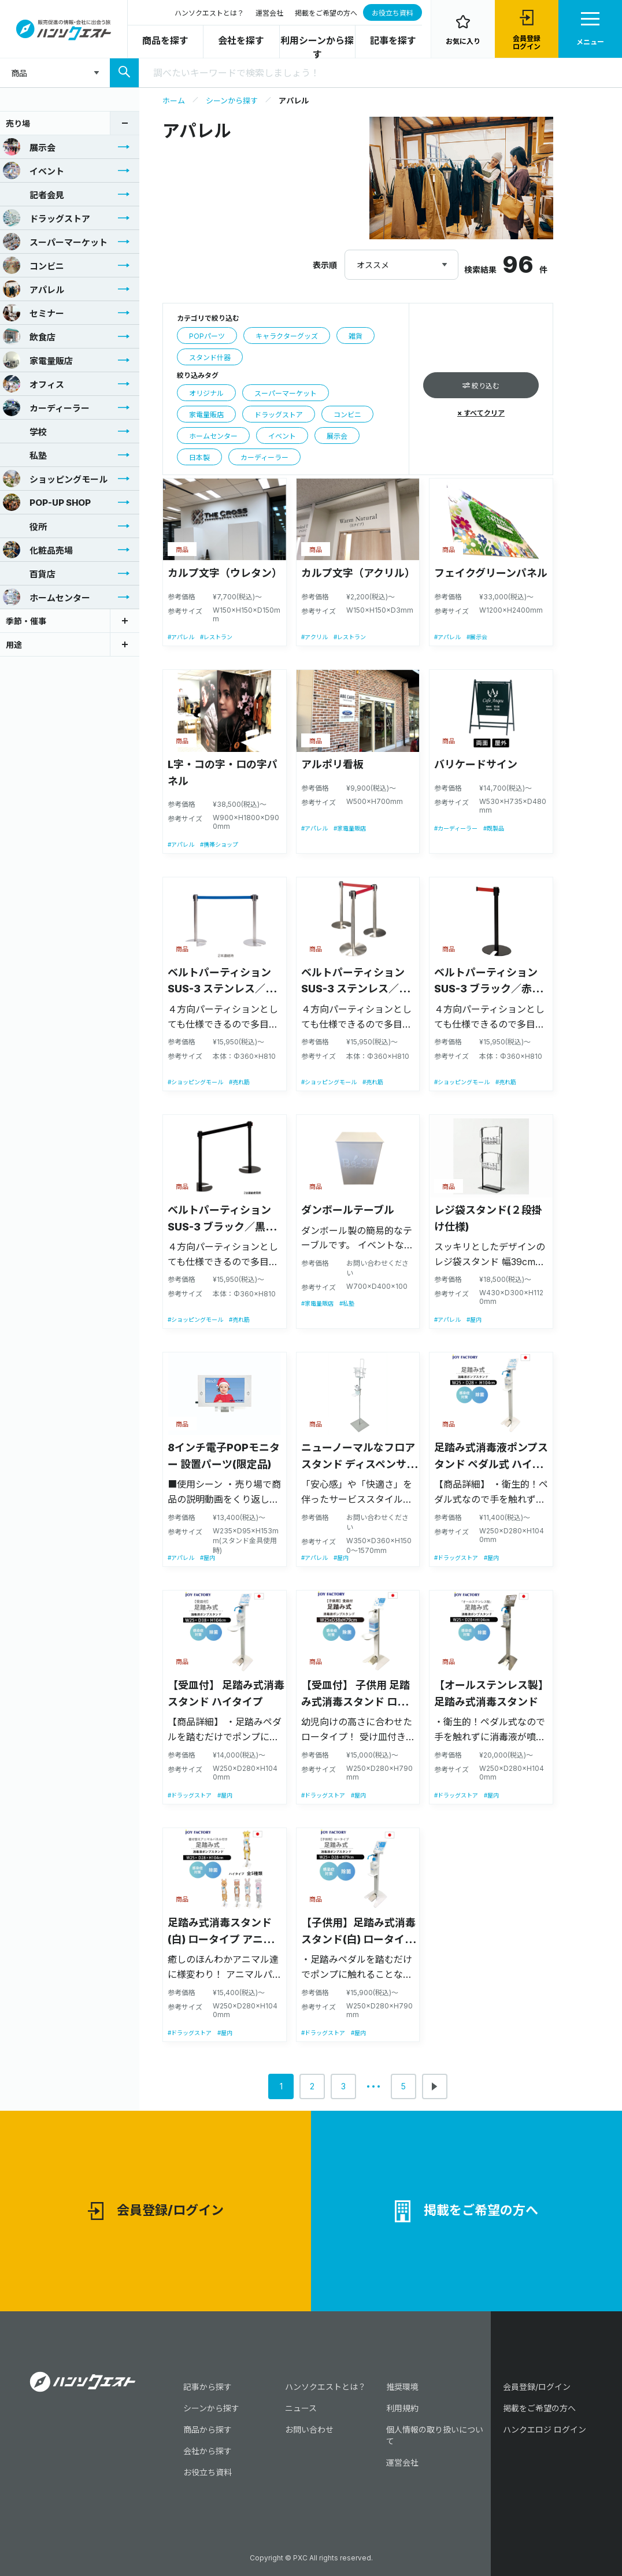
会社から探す (207, 2451)
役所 (25, 526)
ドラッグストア (46, 218)
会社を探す (241, 40)
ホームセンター (46, 597)
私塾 (25, 455)
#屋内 (474, 1319)
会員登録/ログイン (156, 2211)
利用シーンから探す (317, 47)
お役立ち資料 (392, 13)
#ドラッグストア (456, 1557)
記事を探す (393, 40)
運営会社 (269, 13)
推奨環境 (402, 2387)
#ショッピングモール (195, 1081)
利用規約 (402, 2408)
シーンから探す (232, 100)
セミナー (33, 312)
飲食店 (29, 336)
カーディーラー (46, 407)
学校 (25, 431)
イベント (33, 170)
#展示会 (476, 636)
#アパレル (181, 636)
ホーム (173, 100)
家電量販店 (38, 360)
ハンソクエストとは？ (209, 13)
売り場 (18, 123)
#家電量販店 (350, 828)
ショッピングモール (55, 478)
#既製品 (493, 828)
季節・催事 (26, 621)
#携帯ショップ (219, 844)
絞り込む (480, 385)
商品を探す (165, 40)
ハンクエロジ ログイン (544, 2429)
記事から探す (207, 2387)
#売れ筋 (239, 1081)
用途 (14, 645)
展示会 (29, 146)
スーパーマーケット (55, 241)
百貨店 (29, 573)
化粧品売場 (38, 549)
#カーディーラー (455, 828)
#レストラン (216, 636)
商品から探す (207, 2429)
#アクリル (314, 636)
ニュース (301, 2408)
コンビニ (33, 265)
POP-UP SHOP (47, 502)
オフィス (33, 383)
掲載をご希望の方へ (326, 13)
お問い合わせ (309, 2429)
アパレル (33, 289)
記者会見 (33, 194)
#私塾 (346, 1303)
